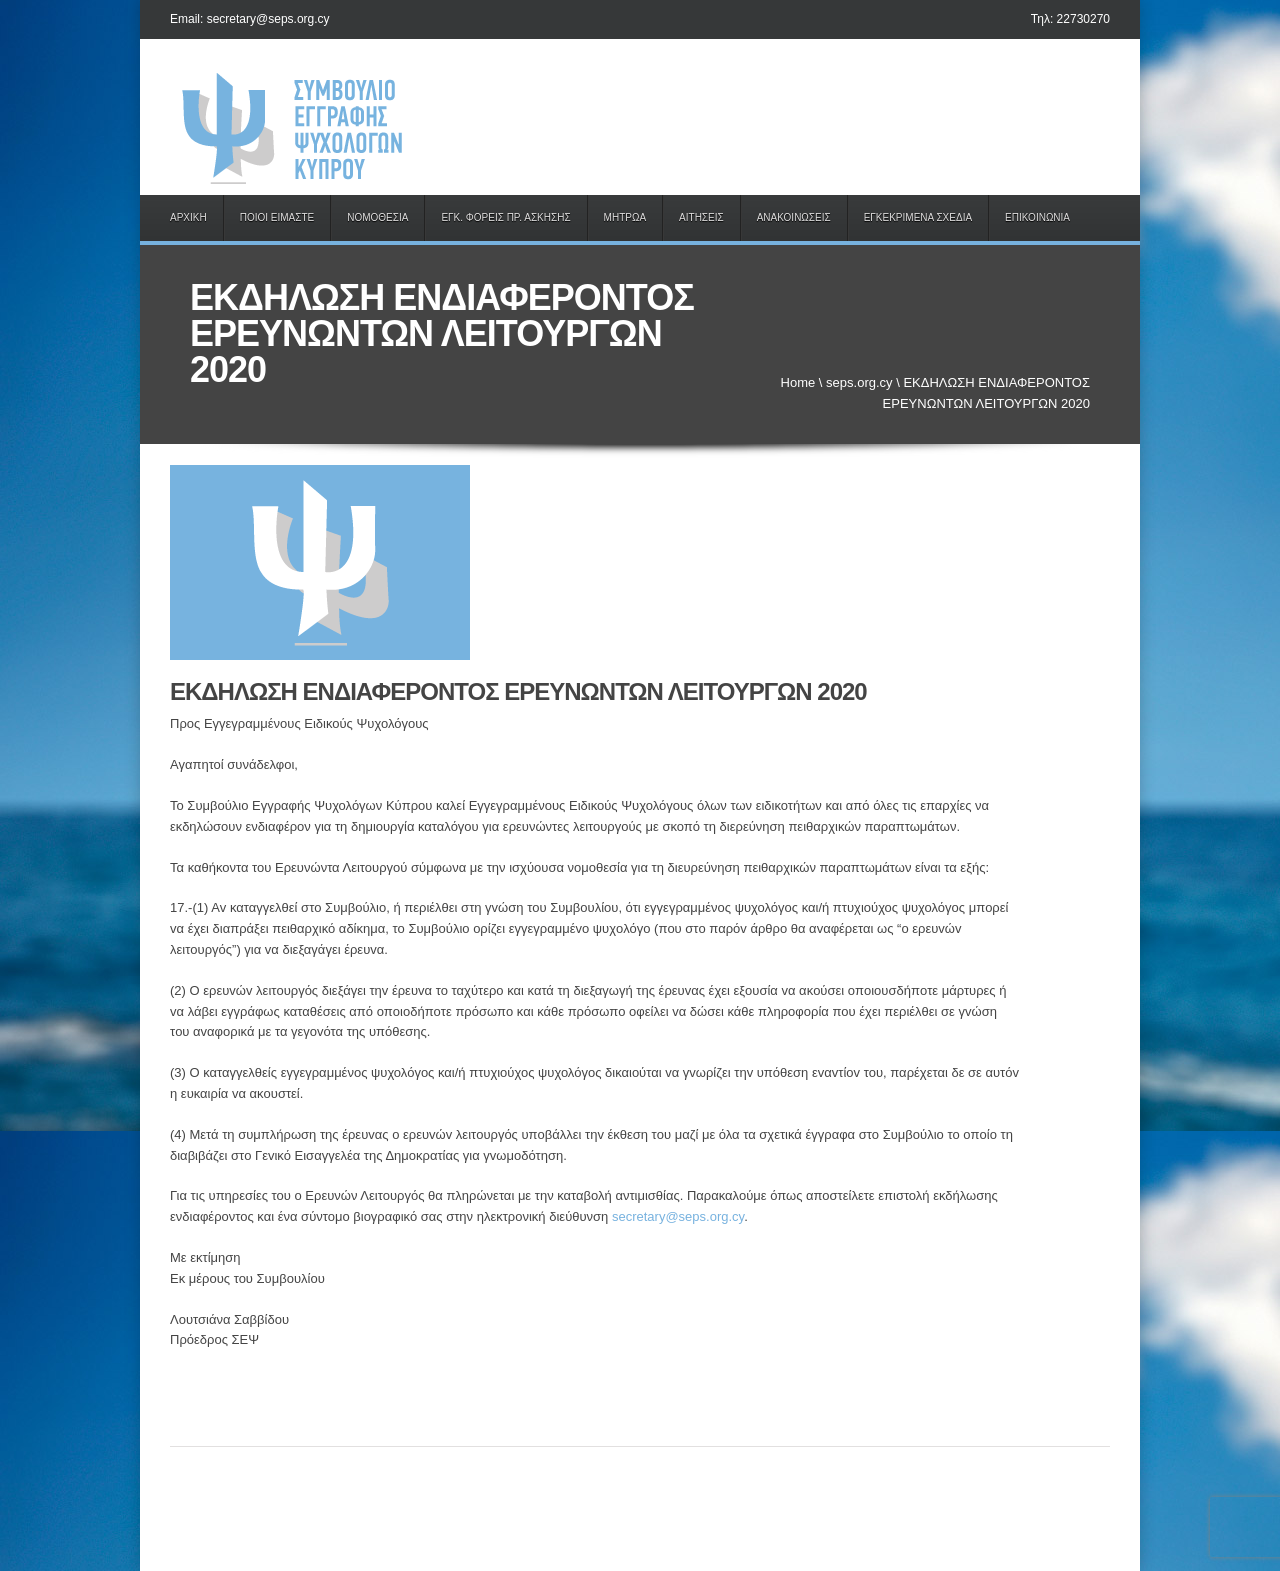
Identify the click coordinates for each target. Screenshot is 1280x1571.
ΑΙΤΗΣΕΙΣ (701, 217)
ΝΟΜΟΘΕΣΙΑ (377, 217)
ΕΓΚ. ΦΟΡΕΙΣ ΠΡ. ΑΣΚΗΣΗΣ (505, 217)
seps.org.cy (859, 382)
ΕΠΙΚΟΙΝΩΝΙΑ (1037, 217)
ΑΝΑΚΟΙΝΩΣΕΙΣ (794, 217)
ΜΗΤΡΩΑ (625, 217)
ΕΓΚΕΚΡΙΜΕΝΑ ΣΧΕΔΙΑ (918, 217)
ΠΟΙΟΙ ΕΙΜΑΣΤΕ (277, 217)
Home (798, 382)
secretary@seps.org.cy (678, 1216)
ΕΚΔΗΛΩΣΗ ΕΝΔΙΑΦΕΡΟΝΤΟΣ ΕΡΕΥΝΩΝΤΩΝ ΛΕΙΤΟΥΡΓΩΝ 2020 (518, 691)
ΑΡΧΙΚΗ (188, 217)
